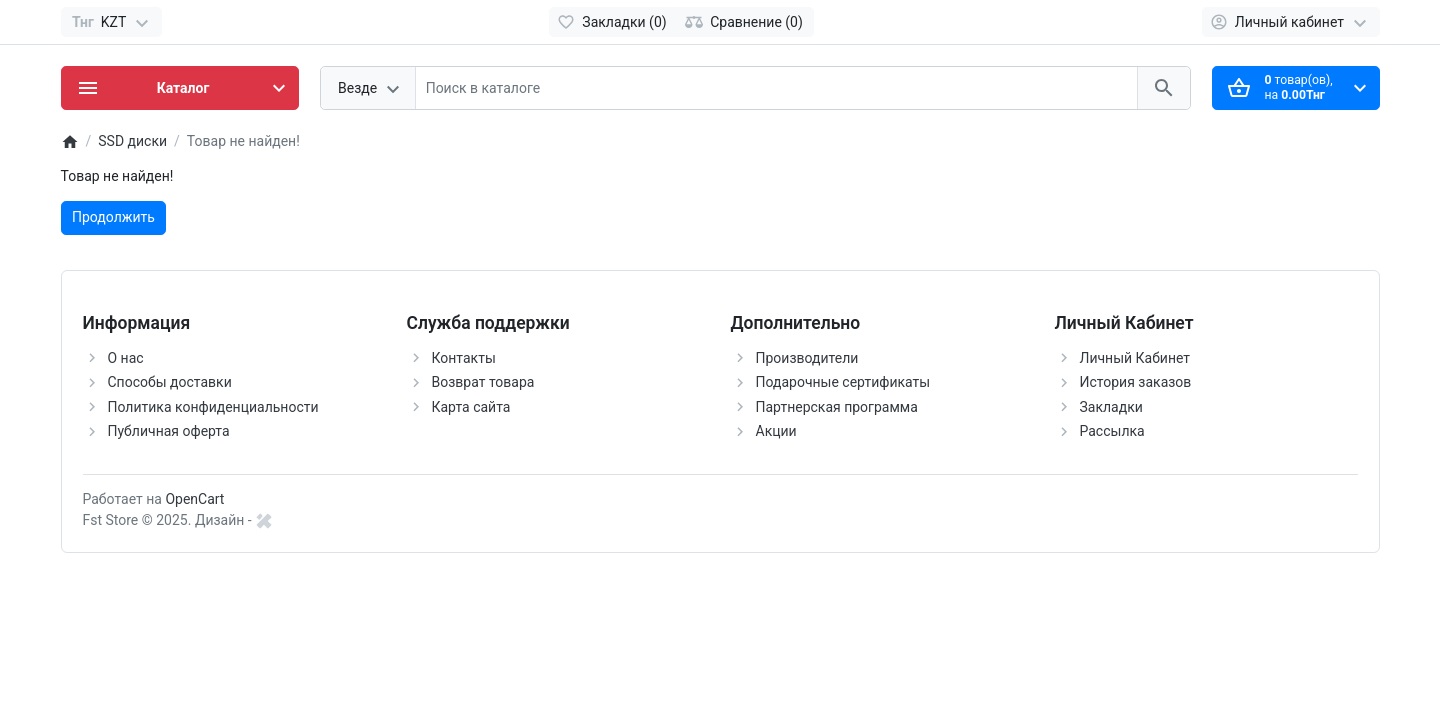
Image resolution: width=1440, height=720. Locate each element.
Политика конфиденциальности (213, 407)
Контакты (464, 358)
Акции (776, 431)
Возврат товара (483, 382)
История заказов (1136, 382)
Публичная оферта (169, 431)
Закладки (1111, 407)
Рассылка (1112, 431)
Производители (807, 358)
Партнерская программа (837, 407)
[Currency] (111, 22)
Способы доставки (170, 382)
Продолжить (113, 217)
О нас (126, 358)
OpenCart (194, 499)
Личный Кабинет (1135, 358)
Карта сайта (471, 407)
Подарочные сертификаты (843, 382)
